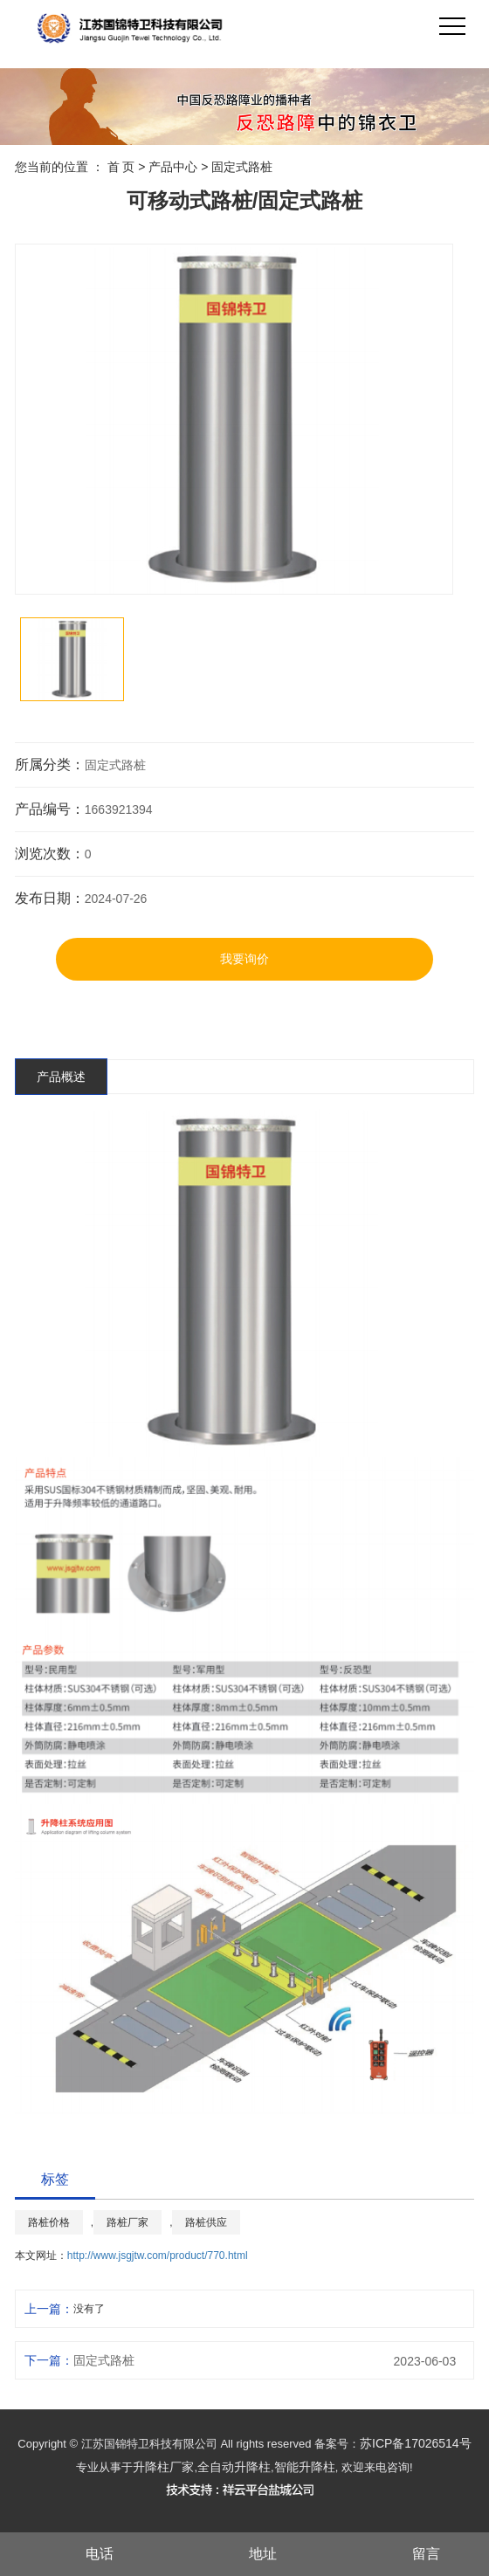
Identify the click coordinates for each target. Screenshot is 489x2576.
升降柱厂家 (163, 2467)
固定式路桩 (241, 167)
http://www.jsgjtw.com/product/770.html (157, 2255)
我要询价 (244, 959)
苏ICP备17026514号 (416, 2443)
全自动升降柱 (234, 2467)
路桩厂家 (127, 2222)
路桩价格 (49, 2222)
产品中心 (172, 167)
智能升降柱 (304, 2467)
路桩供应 (206, 2222)
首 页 (121, 167)
